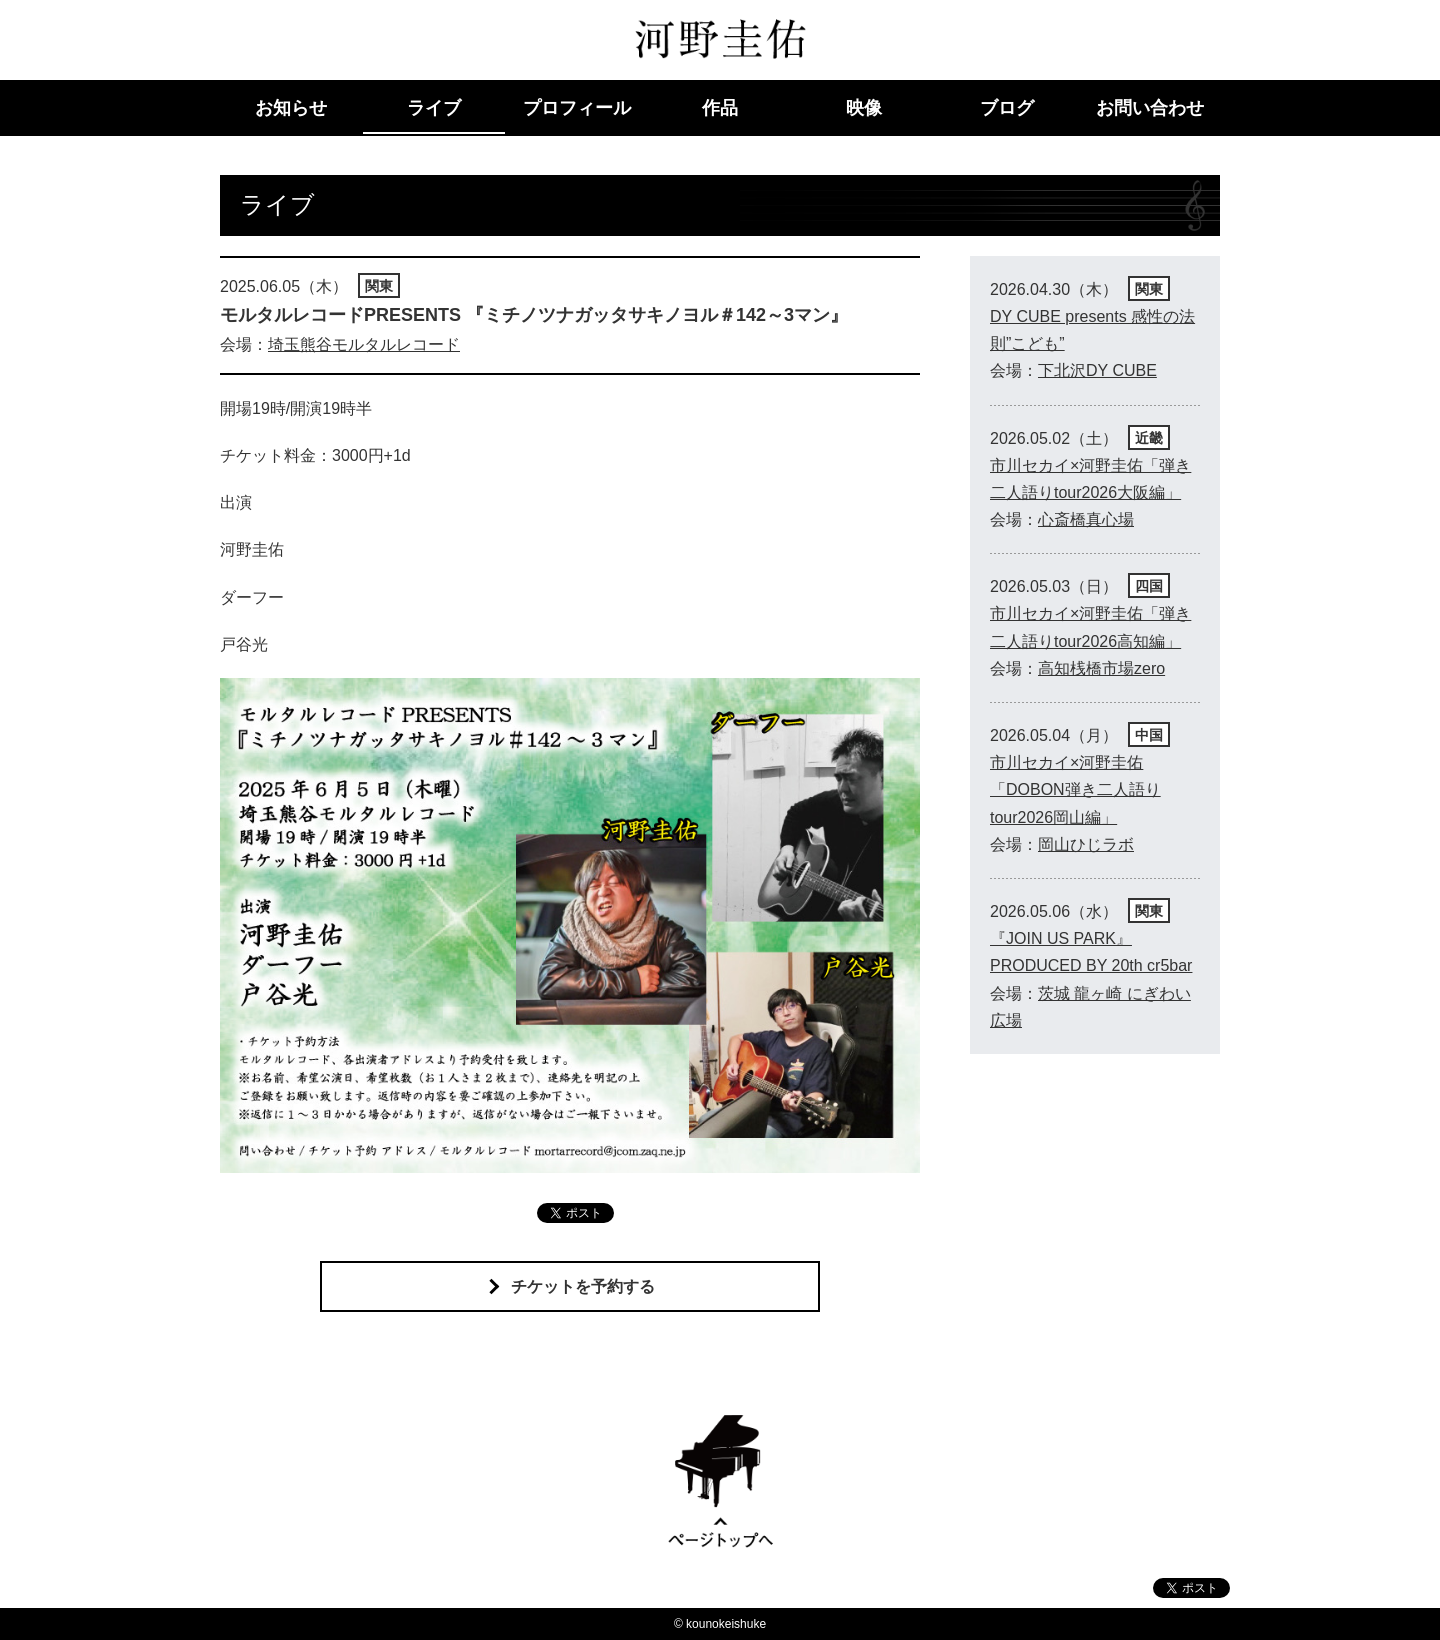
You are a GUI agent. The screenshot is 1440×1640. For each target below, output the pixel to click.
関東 (379, 286)
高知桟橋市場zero (1101, 668)
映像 (864, 108)
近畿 (1149, 438)
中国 (1149, 735)
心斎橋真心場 (1086, 519)
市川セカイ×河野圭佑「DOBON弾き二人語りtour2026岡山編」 (1075, 789)
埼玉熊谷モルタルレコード (364, 344)
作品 (720, 108)
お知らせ (291, 108)
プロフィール (577, 108)
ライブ (434, 108)
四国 (1149, 586)
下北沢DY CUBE (1097, 370)
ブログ (1007, 108)
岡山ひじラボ (1086, 844)
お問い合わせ (1150, 108)
